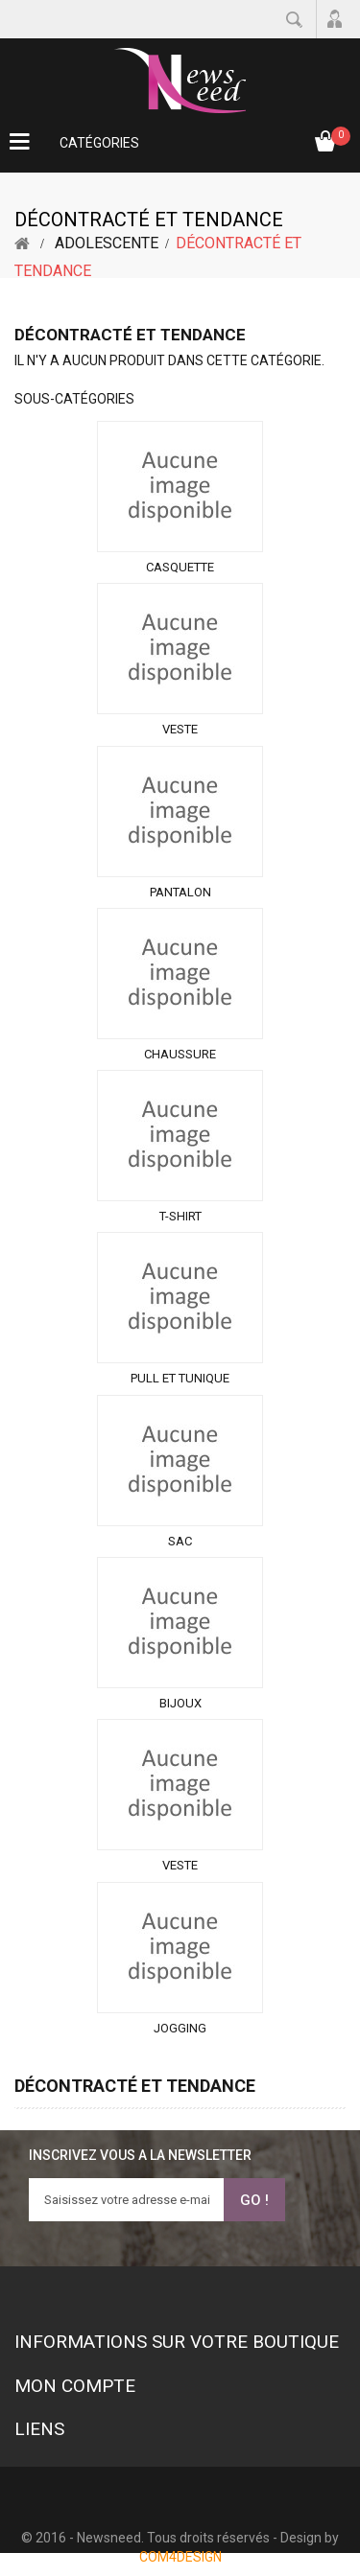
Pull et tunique (180, 1378)
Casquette (180, 567)
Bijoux (180, 1703)
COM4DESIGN (180, 2556)
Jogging (180, 2028)
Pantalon (180, 892)
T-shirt (180, 1216)
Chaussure (180, 1054)
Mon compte (74, 2386)
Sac (180, 1541)
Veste (180, 729)
